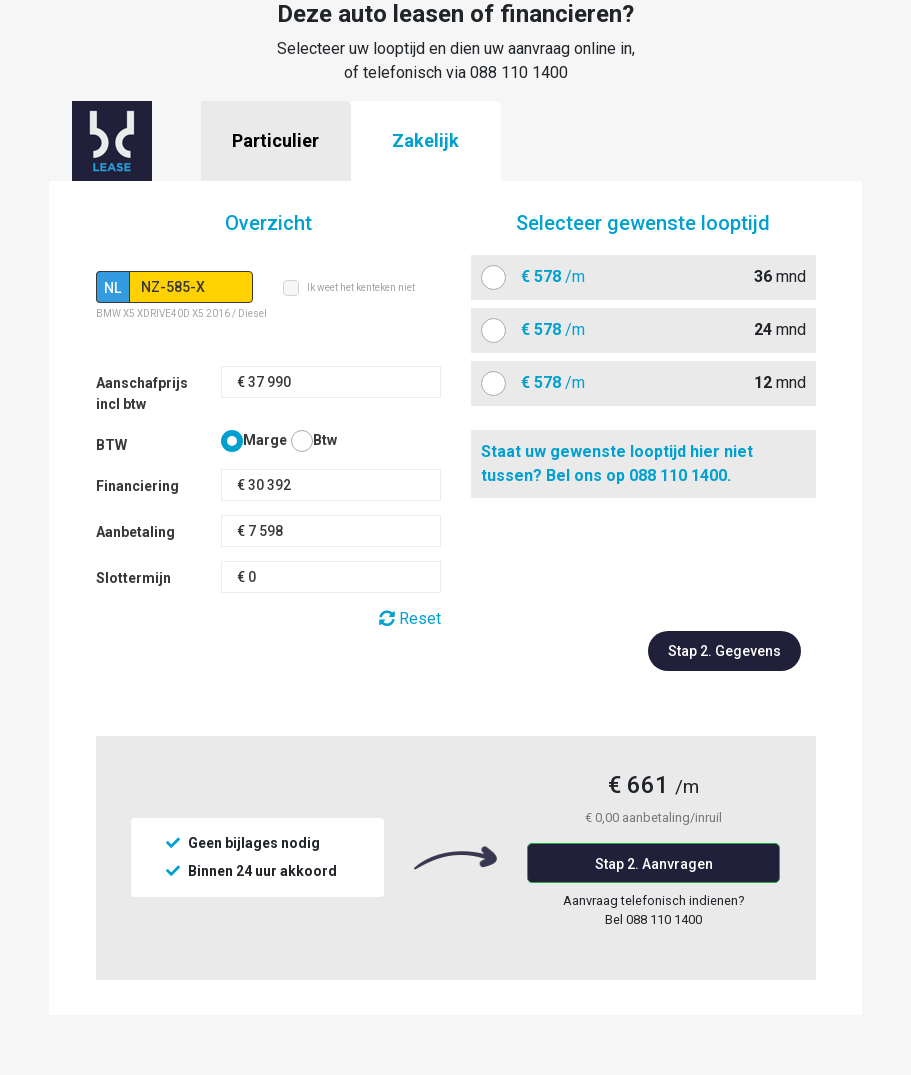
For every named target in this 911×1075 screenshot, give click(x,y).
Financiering (137, 486)
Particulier (275, 140)
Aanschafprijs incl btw (142, 393)
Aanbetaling (135, 532)
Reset (410, 618)
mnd (656, 277)
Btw (325, 440)
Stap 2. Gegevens (724, 651)
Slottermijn (133, 578)
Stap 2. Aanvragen (654, 864)
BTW (111, 445)
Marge (265, 440)
